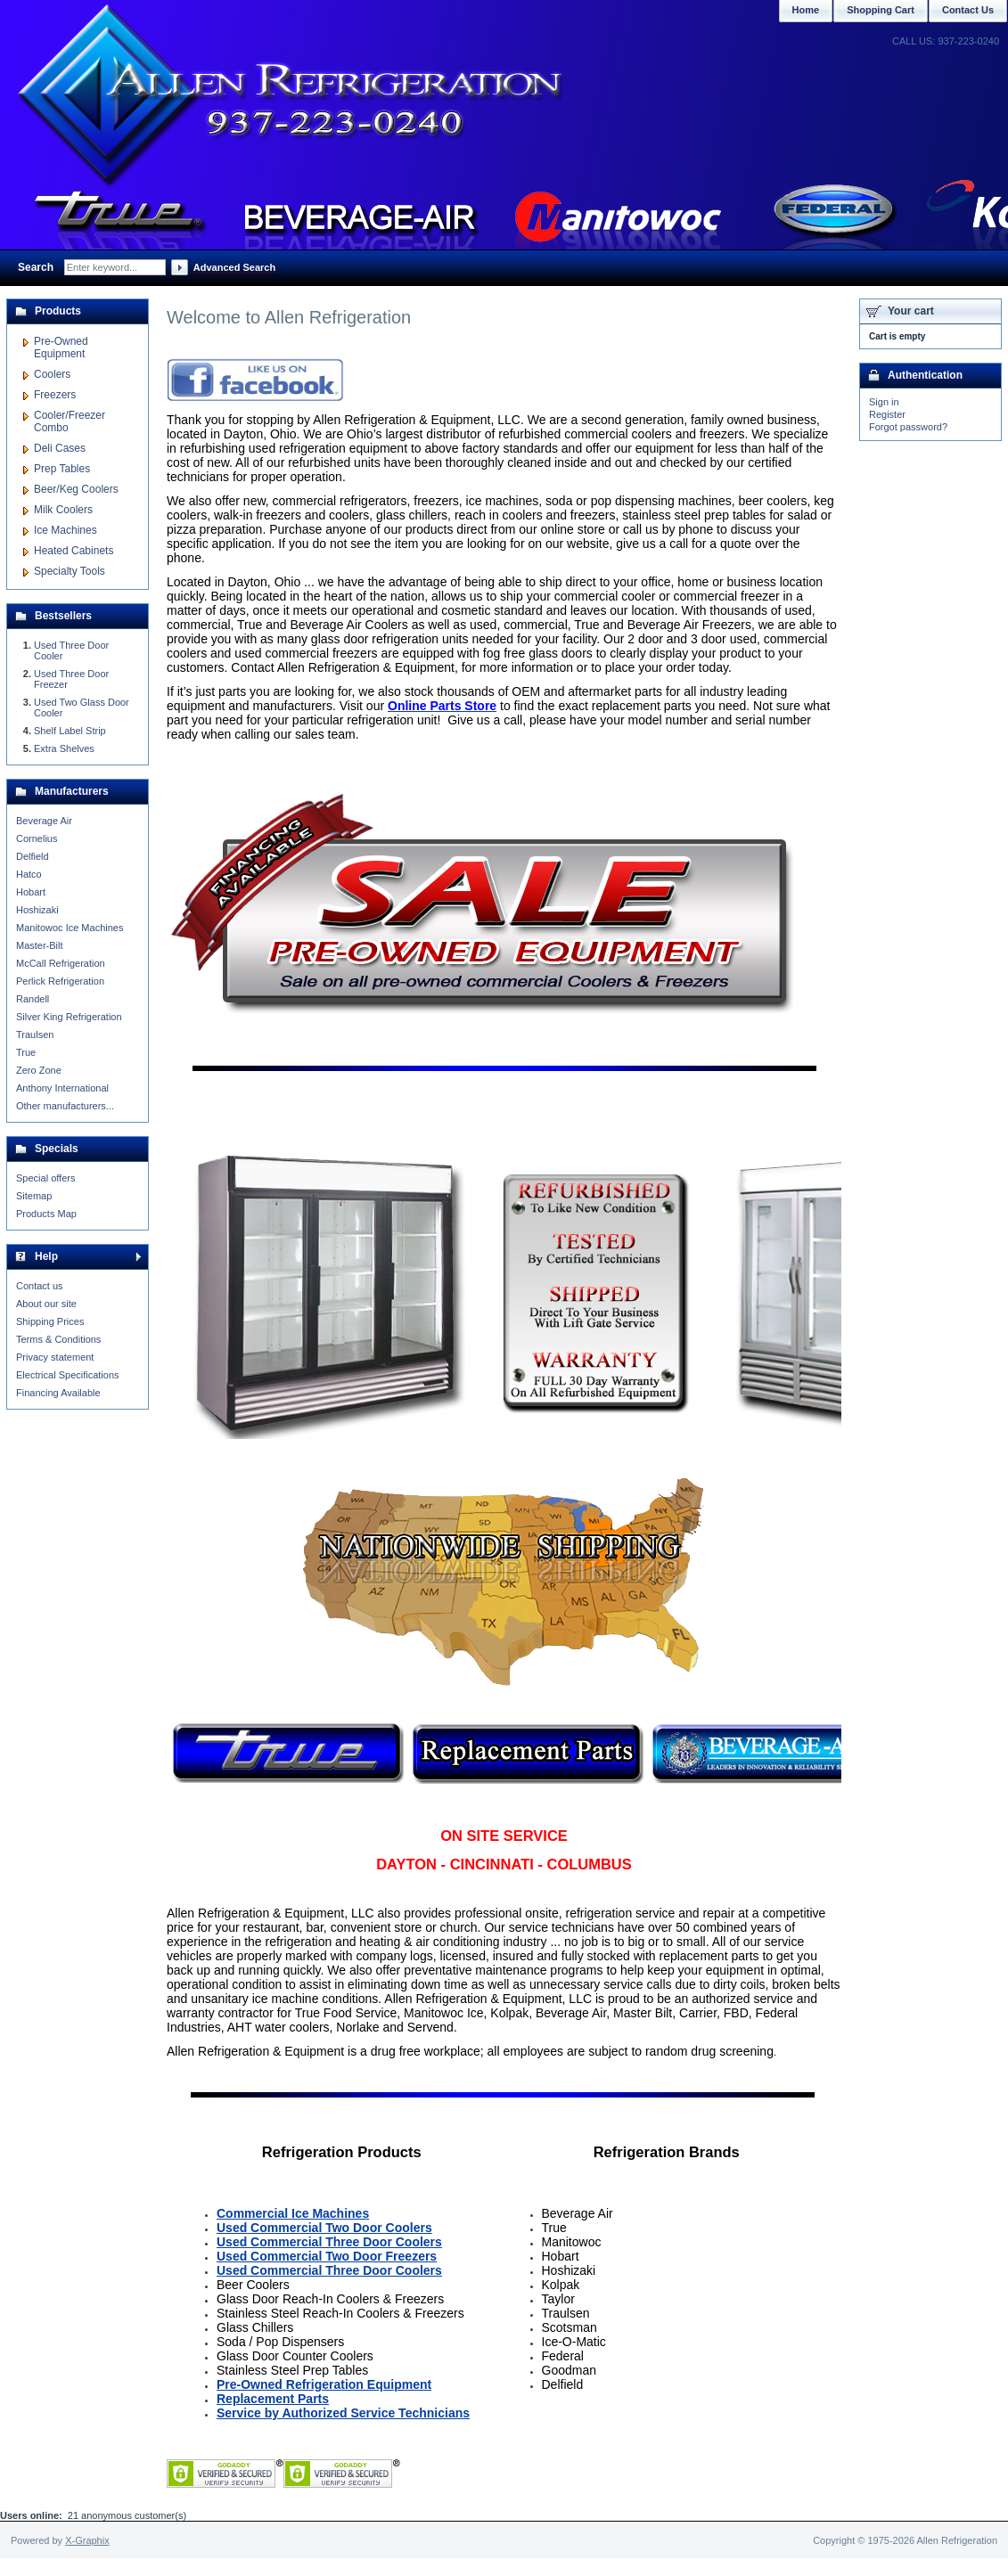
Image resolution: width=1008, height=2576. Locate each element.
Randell (32, 999)
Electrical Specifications (67, 1375)
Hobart (30, 892)
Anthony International (62, 1088)
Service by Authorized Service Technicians (343, 2413)
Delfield (32, 856)
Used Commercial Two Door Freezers (327, 2256)
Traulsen (34, 1034)
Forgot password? (908, 426)
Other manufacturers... (65, 1105)
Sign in (884, 402)
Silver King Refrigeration (69, 1016)
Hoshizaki (37, 909)
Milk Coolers (63, 509)
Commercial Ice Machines (293, 2213)
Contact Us (968, 9)
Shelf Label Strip (70, 730)
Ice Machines (65, 530)
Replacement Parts (273, 2399)
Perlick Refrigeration (60, 981)
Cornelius (36, 838)
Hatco (29, 874)
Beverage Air (44, 820)
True (26, 1052)
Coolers (52, 374)
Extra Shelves (64, 748)
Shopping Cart (880, 9)
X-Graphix (87, 2540)
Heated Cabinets (73, 550)
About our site (46, 1303)
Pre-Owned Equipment (61, 347)
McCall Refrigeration (60, 963)
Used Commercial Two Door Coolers (324, 2227)
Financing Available (58, 1392)
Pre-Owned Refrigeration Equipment (324, 2384)
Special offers (45, 1178)
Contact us (39, 1285)
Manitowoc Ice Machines (69, 927)
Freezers (55, 394)
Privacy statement (55, 1357)
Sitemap (34, 1195)
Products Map (46, 1213)
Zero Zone (38, 1070)
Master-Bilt (39, 945)
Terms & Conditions (58, 1339)
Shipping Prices (50, 1321)
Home (806, 9)
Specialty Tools (69, 571)
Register (887, 414)
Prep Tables (62, 468)
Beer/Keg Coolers (76, 489)
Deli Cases (60, 448)
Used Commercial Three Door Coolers (329, 2242)
